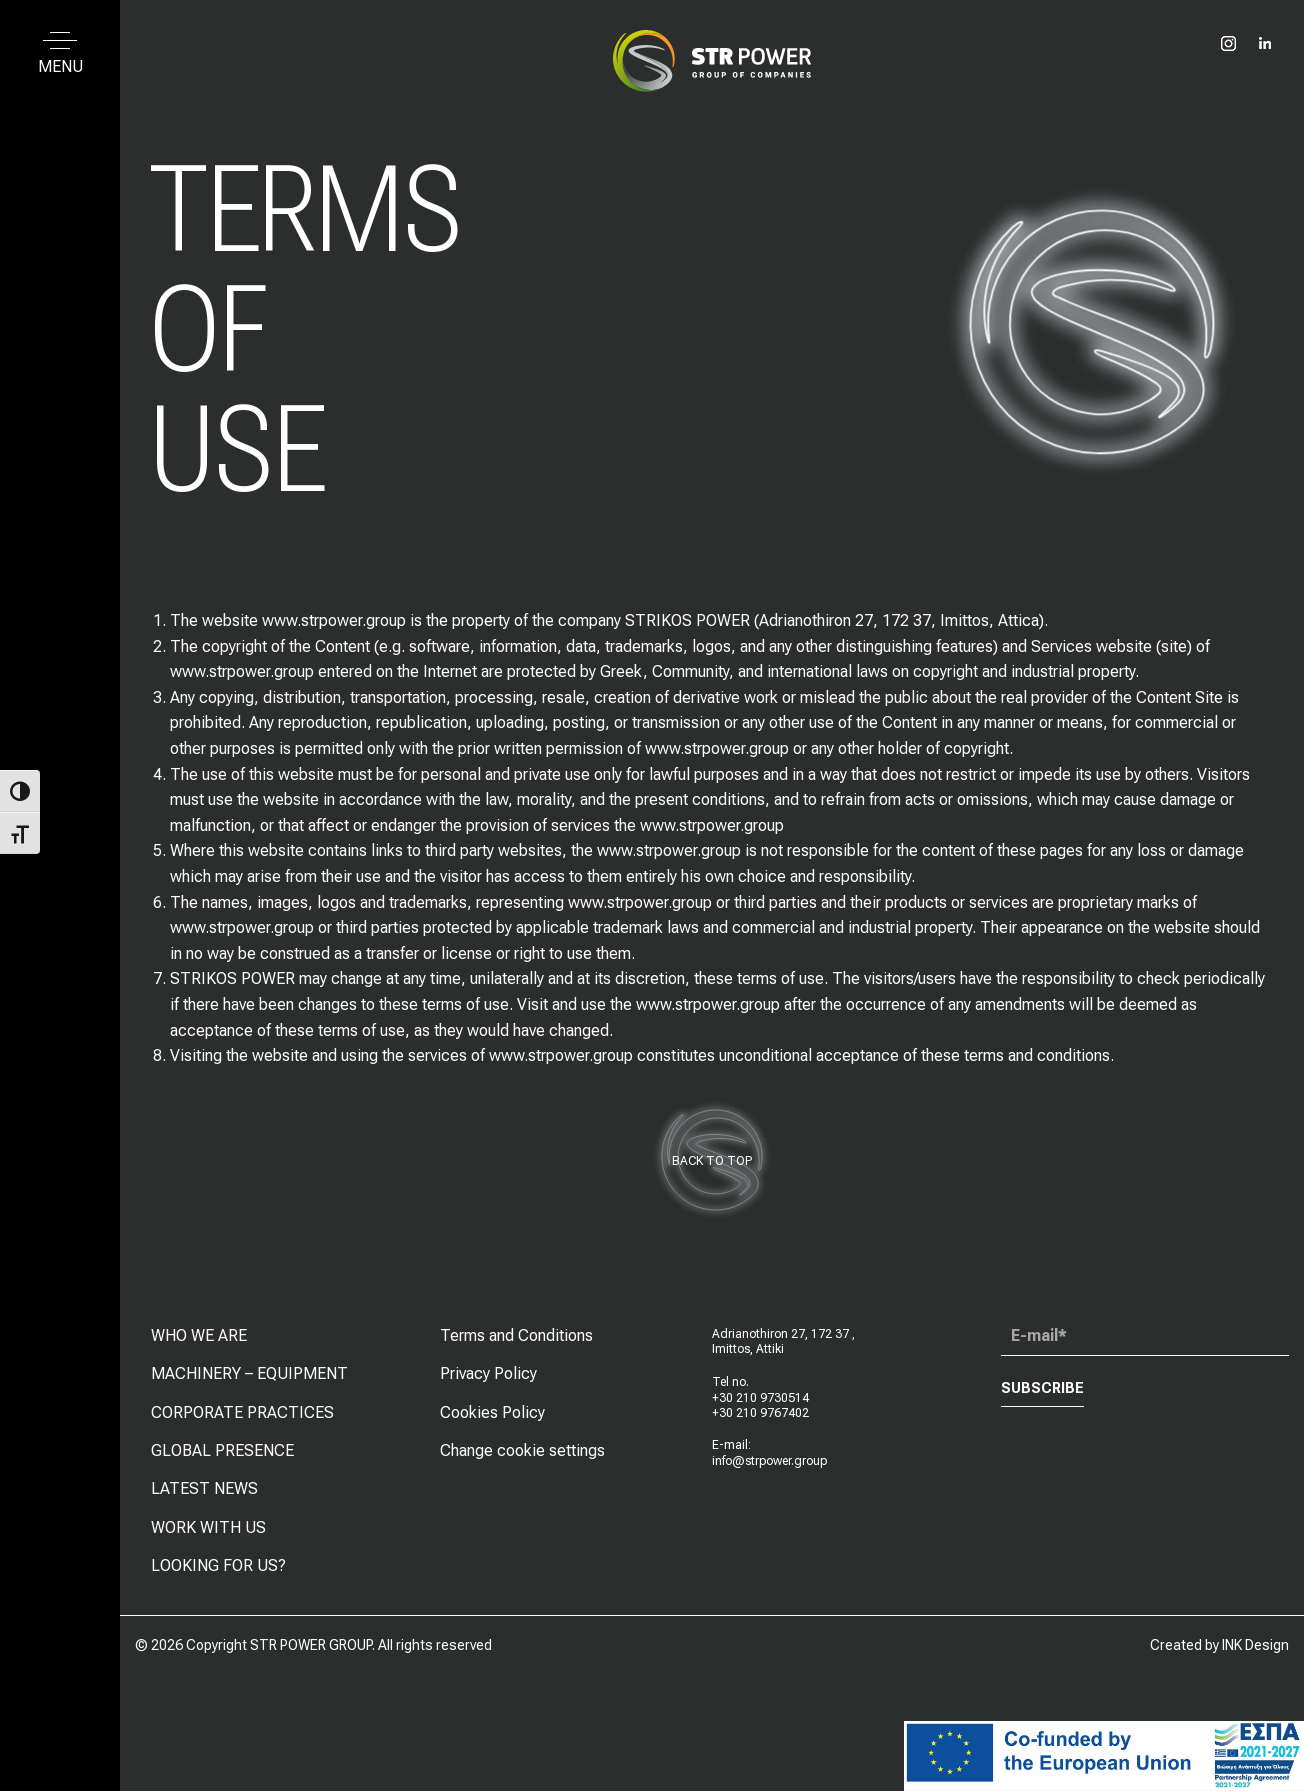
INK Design (1255, 1645)
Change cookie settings (522, 1456)
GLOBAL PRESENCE (222, 1456)
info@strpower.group (769, 1466)
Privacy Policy (488, 1379)
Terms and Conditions (516, 1340)
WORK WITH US (208, 1532)
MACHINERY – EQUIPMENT (249, 1379)
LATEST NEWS (204, 1494)
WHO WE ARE (199, 1340)
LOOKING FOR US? (218, 1571)
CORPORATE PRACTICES (242, 1417)
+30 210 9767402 (760, 1419)
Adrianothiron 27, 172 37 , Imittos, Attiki (783, 1347)
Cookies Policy (492, 1417)
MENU (60, 66)
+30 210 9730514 (760, 1403)
